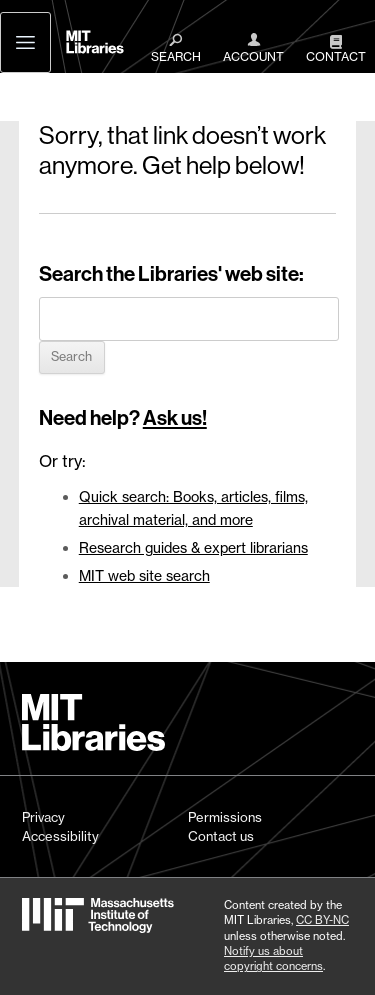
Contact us (221, 836)
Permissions (225, 817)
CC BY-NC (322, 920)
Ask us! (175, 418)
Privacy (43, 817)
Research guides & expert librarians (193, 547)
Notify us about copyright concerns (273, 958)
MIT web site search (144, 575)
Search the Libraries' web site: (171, 274)
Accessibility (60, 836)
